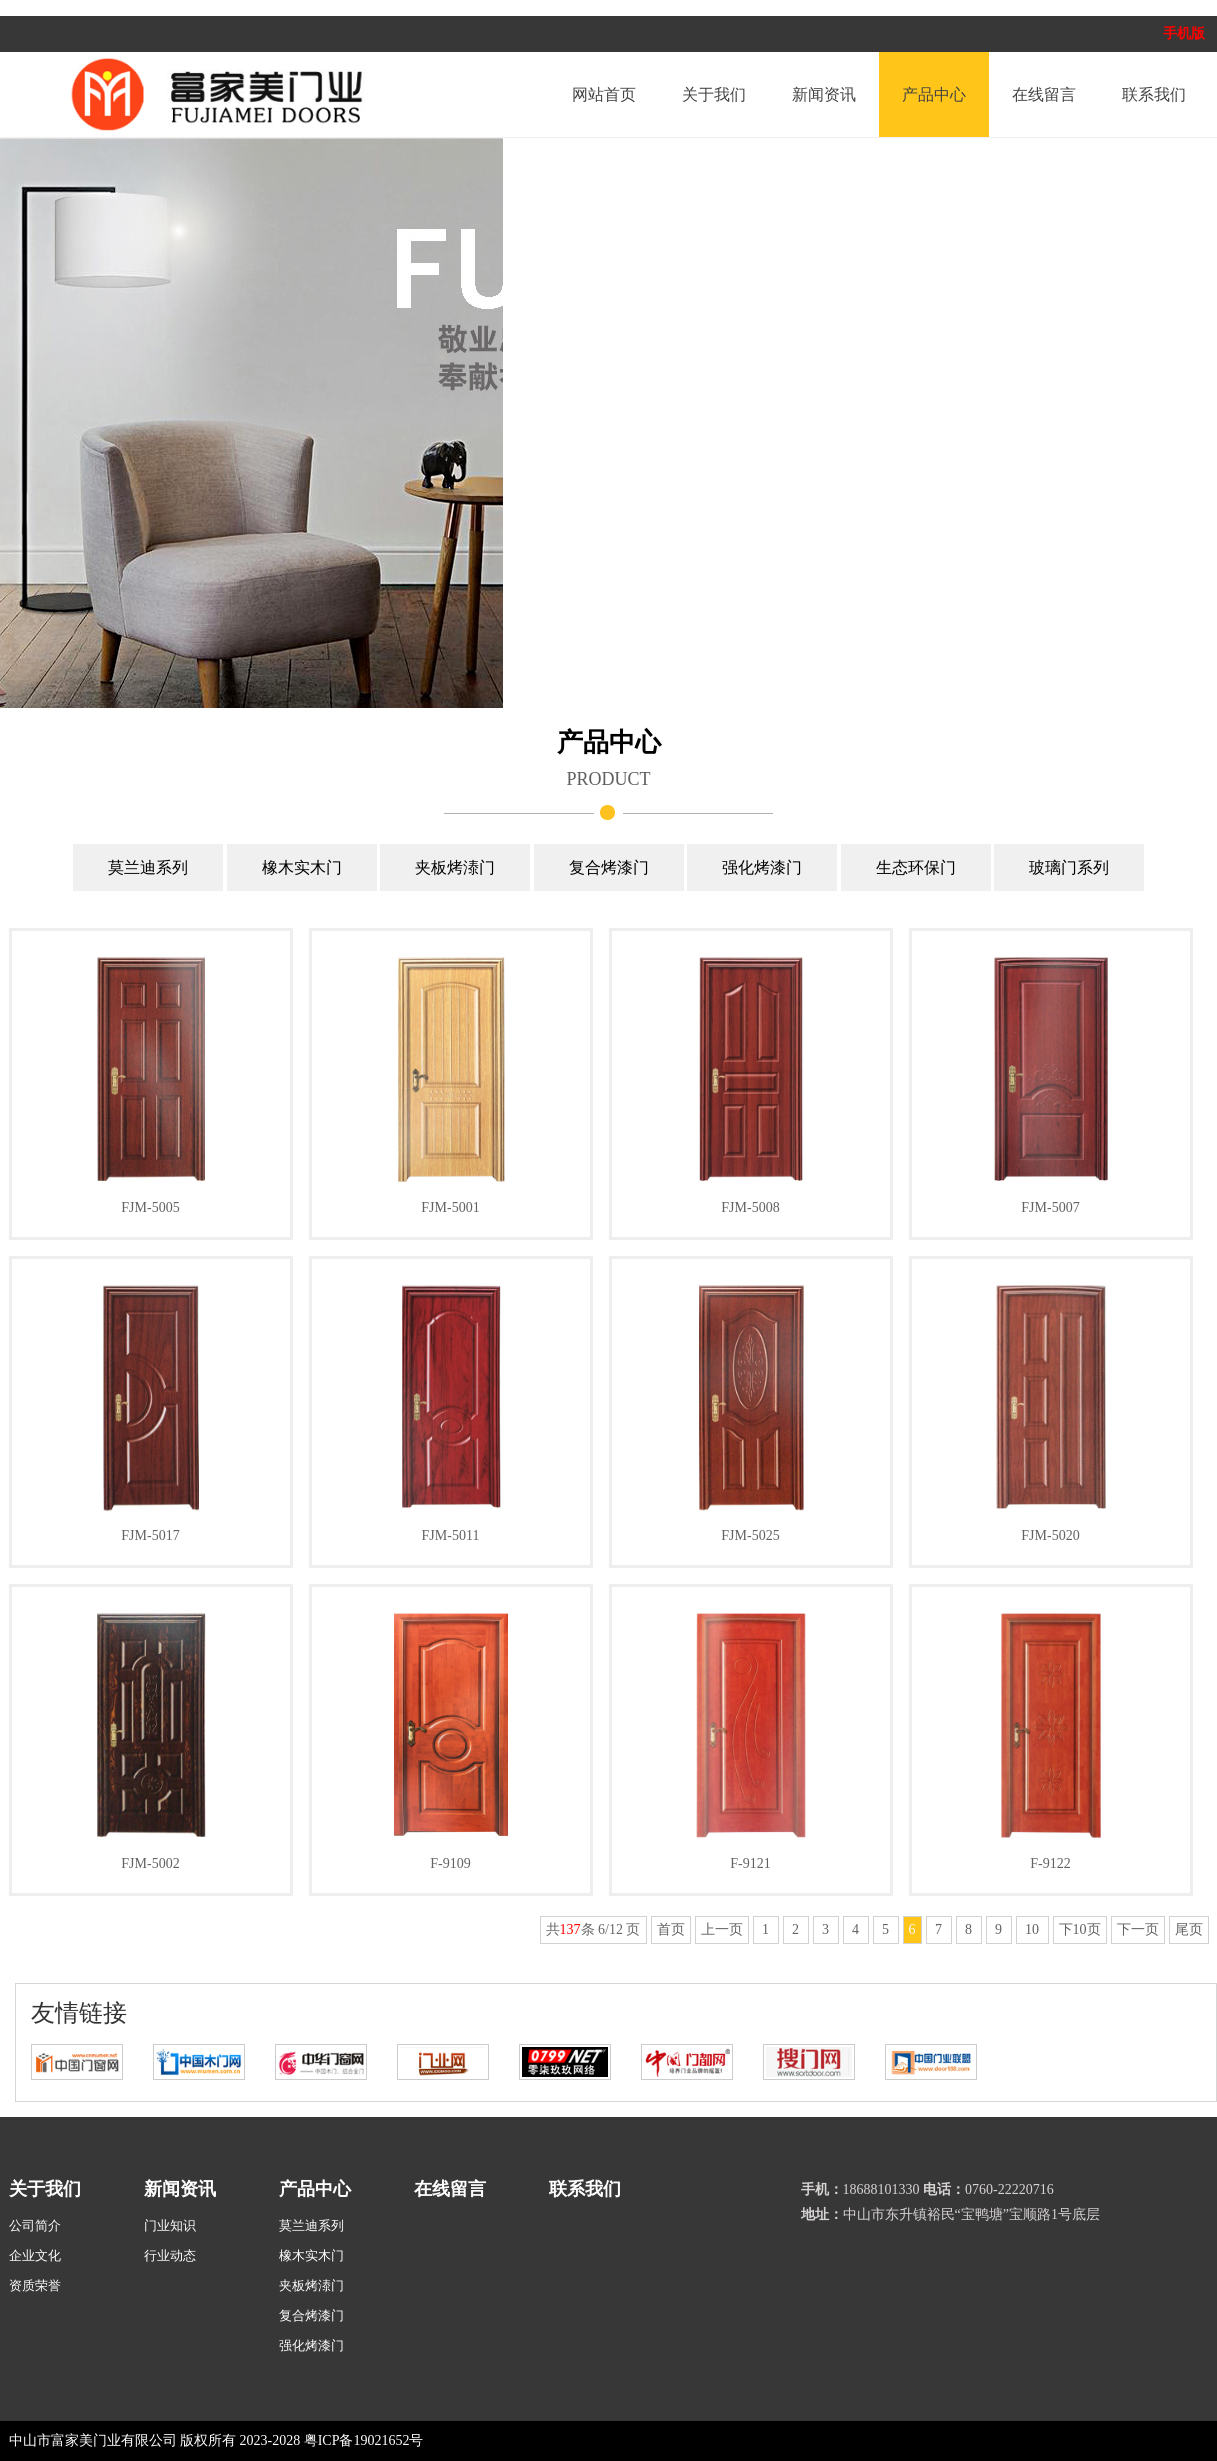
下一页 (1138, 1929)
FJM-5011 (451, 1535)
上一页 (722, 1929)
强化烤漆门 (762, 867)
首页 (671, 1929)
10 (1032, 1929)
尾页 (1189, 1929)
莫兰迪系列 (148, 867)
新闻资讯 (824, 94)
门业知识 (170, 2225)
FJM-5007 (1050, 1207)
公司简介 (35, 2225)
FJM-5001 (450, 1207)
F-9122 (1050, 1863)
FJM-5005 (150, 1207)
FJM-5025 (750, 1535)
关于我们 (714, 94)
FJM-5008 (750, 1207)
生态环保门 (916, 867)
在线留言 (1044, 94)
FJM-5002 (150, 1863)
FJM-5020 (1050, 1535)
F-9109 (450, 1863)
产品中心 (934, 94)
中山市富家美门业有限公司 (93, 2440)
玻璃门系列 (1069, 867)
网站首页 (604, 94)
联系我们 (1154, 94)
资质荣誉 (35, 2285)
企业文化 (35, 2255)
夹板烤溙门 (455, 867)
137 (570, 1929)
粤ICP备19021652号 (364, 2440)
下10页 (1080, 1929)
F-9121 (750, 1863)
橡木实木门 (302, 867)
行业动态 (170, 2255)
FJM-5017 (150, 1535)
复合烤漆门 (609, 867)
